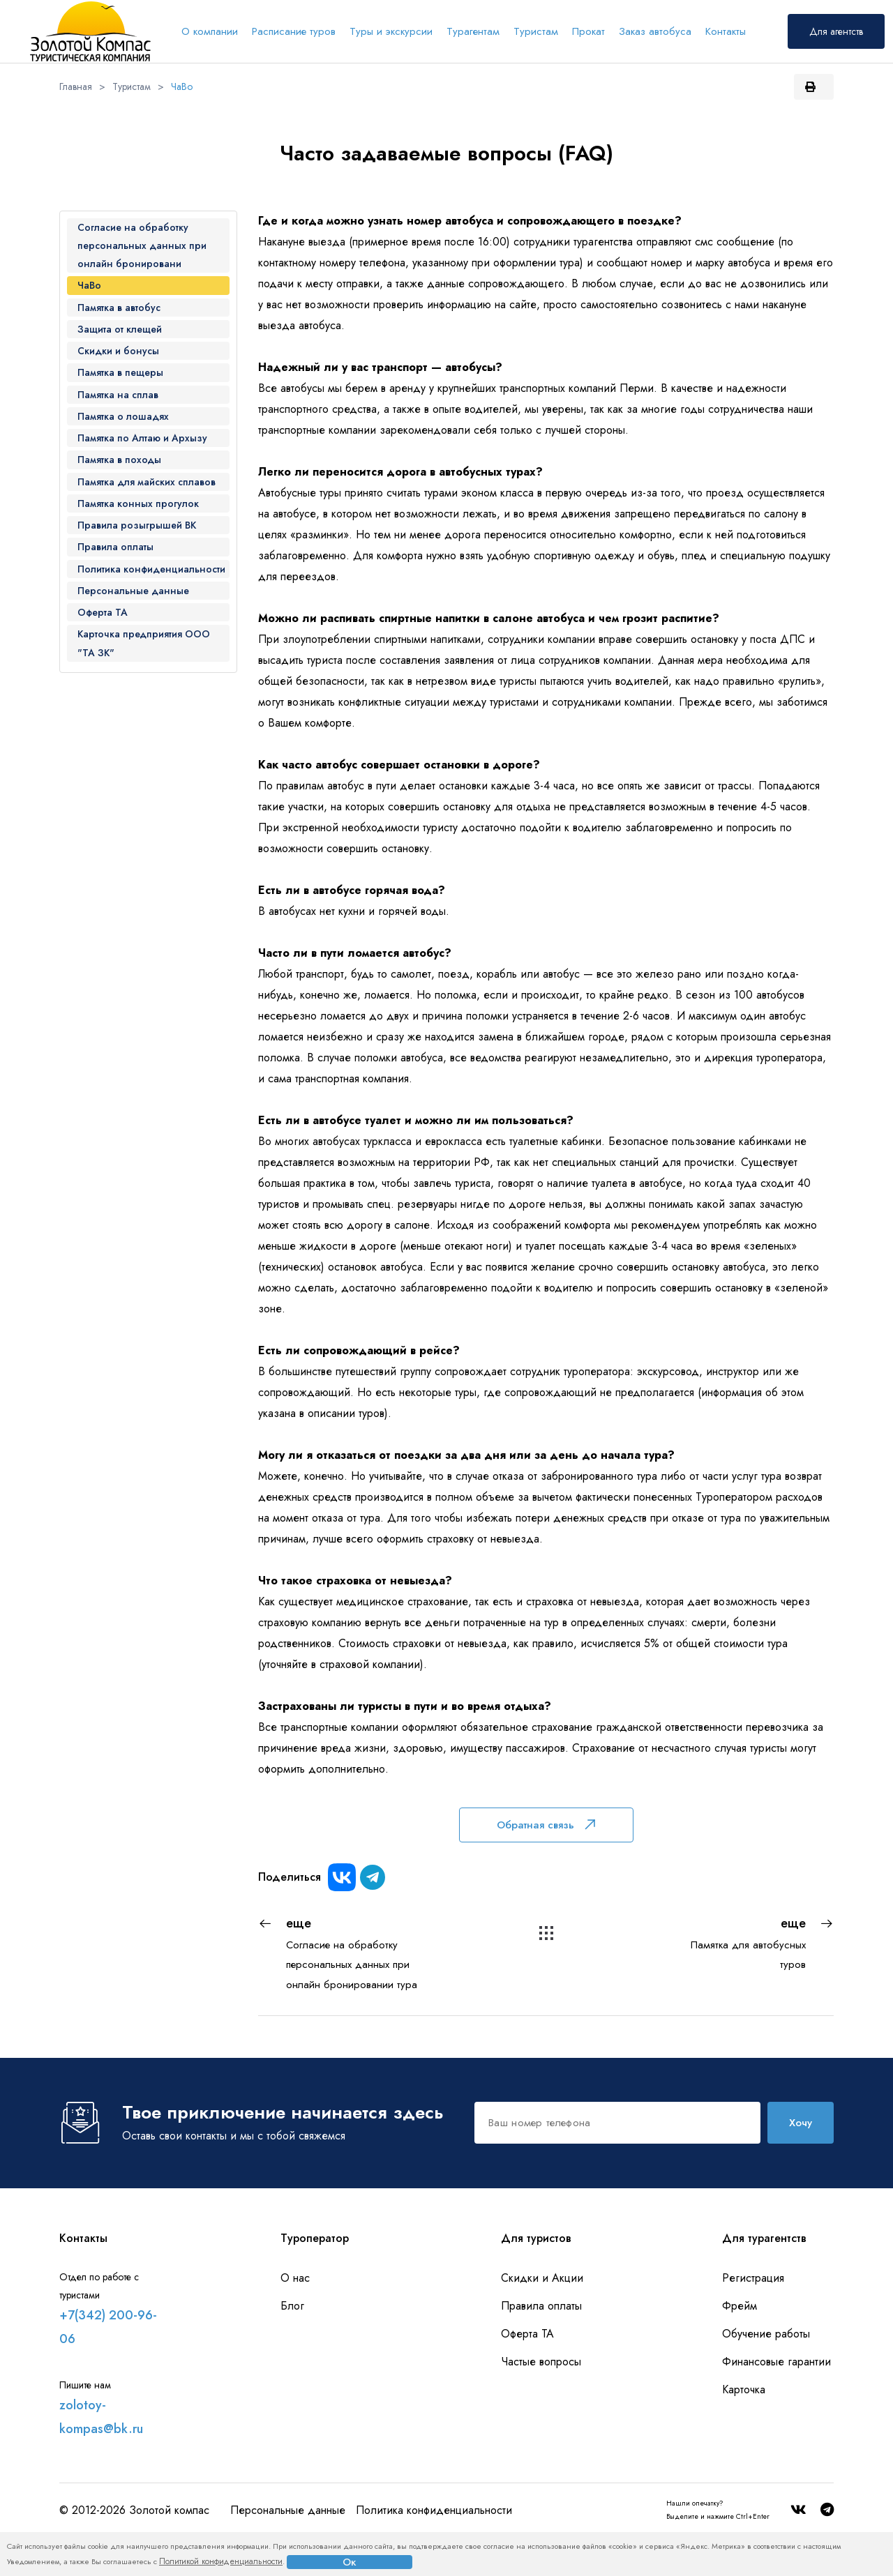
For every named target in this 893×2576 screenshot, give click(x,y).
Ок (350, 2562)
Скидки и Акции (542, 2278)
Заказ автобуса (655, 31)
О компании (209, 31)
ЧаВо (182, 86)
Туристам (535, 31)
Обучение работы (766, 2334)
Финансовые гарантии (776, 2362)
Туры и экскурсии (391, 31)
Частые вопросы (541, 2362)
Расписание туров (294, 31)
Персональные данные (287, 2510)
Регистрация (753, 2278)
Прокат (588, 31)
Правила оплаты (541, 2306)
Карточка (743, 2389)
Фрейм (739, 2306)
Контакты (725, 31)
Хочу (800, 2122)
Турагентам (473, 31)
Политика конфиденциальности (434, 2510)
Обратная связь (546, 1825)
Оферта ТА (527, 2334)
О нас (295, 2278)
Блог (292, 2306)
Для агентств (836, 31)
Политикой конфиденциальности (221, 2561)
